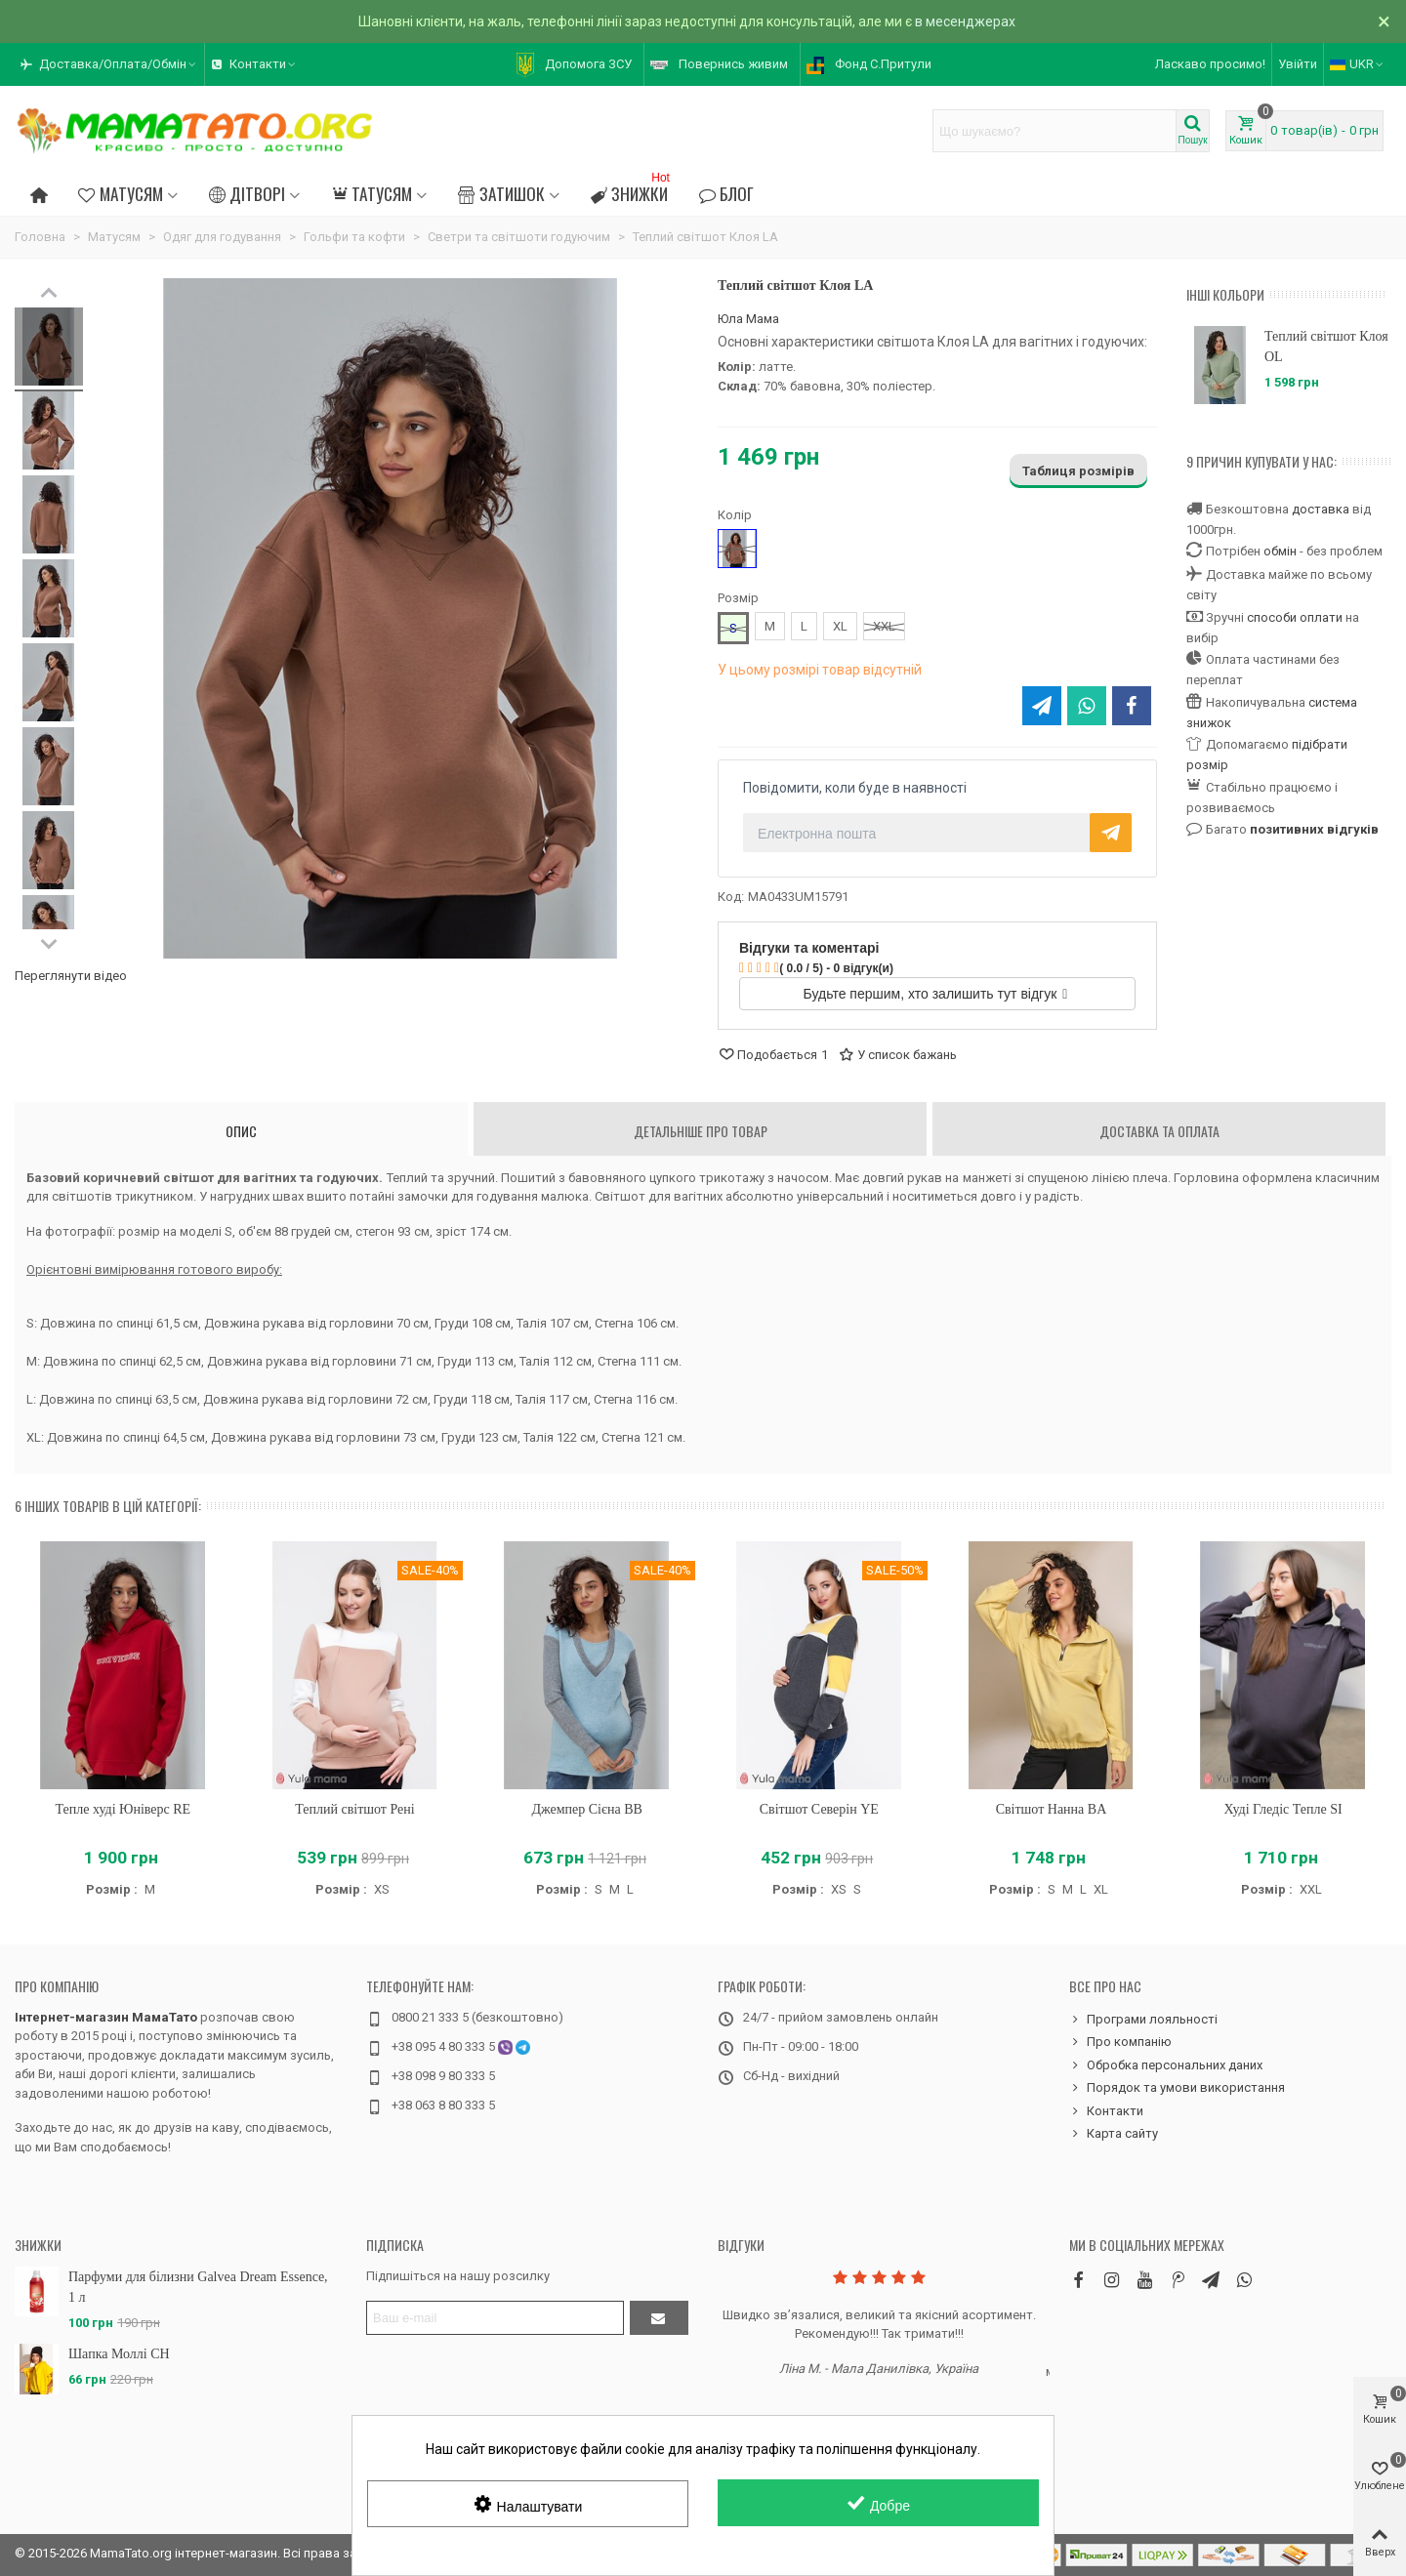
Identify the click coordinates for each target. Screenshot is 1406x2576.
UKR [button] (1357, 64)
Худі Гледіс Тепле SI (1283, 1809)
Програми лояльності (1143, 2019)
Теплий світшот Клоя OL (1326, 346)
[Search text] (1054, 130)
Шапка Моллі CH (119, 2354)
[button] (109, 64)
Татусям (371, 193)
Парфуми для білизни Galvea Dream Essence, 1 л (198, 2287)
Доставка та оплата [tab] (1159, 1131)
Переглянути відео (71, 975)
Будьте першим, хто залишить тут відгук (936, 994)
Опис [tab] (241, 1131)
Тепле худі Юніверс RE (123, 1809)
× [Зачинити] (1384, 21)
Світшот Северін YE (819, 1809)
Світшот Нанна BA (1051, 1809)
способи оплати (1295, 617)
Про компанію (57, 1986)
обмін (1280, 551)
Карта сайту (1113, 2134)
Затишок (501, 193)
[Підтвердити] (659, 2318)
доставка (1320, 509)
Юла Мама (748, 318)
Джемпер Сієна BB (586, 1809)
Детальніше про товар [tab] (700, 1131)
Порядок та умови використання (1177, 2088)
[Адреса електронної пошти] (495, 2318)
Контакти (1106, 2111)
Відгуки (741, 2244)
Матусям (120, 193)
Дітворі (247, 193)
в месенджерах (965, 21)
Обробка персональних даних (1165, 2065)
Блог (726, 193)
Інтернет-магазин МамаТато (106, 2017)
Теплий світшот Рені (354, 1809)
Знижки (632, 191)
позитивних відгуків (1314, 829)
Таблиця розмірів (1078, 471)
